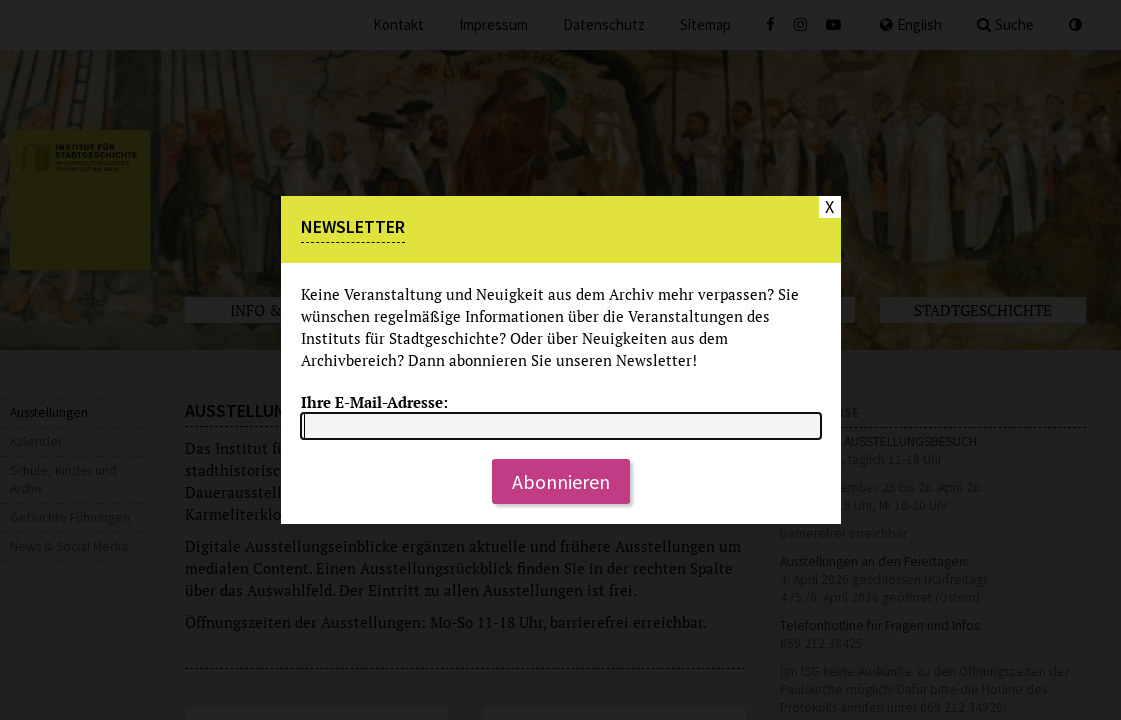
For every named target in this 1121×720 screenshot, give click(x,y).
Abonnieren (561, 481)
